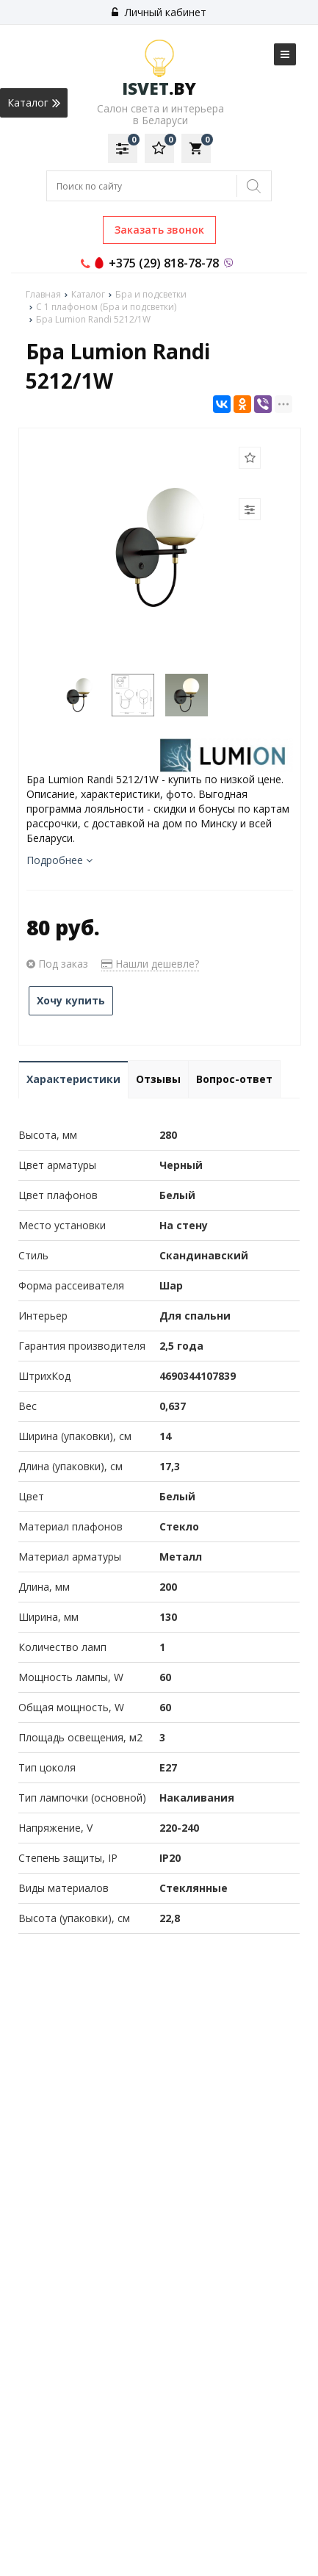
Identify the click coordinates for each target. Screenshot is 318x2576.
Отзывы (158, 1079)
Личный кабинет (159, 12)
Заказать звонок (159, 230)
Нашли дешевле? (150, 964)
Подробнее (59, 860)
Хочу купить (71, 1000)
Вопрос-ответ (234, 1079)
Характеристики (73, 1079)
